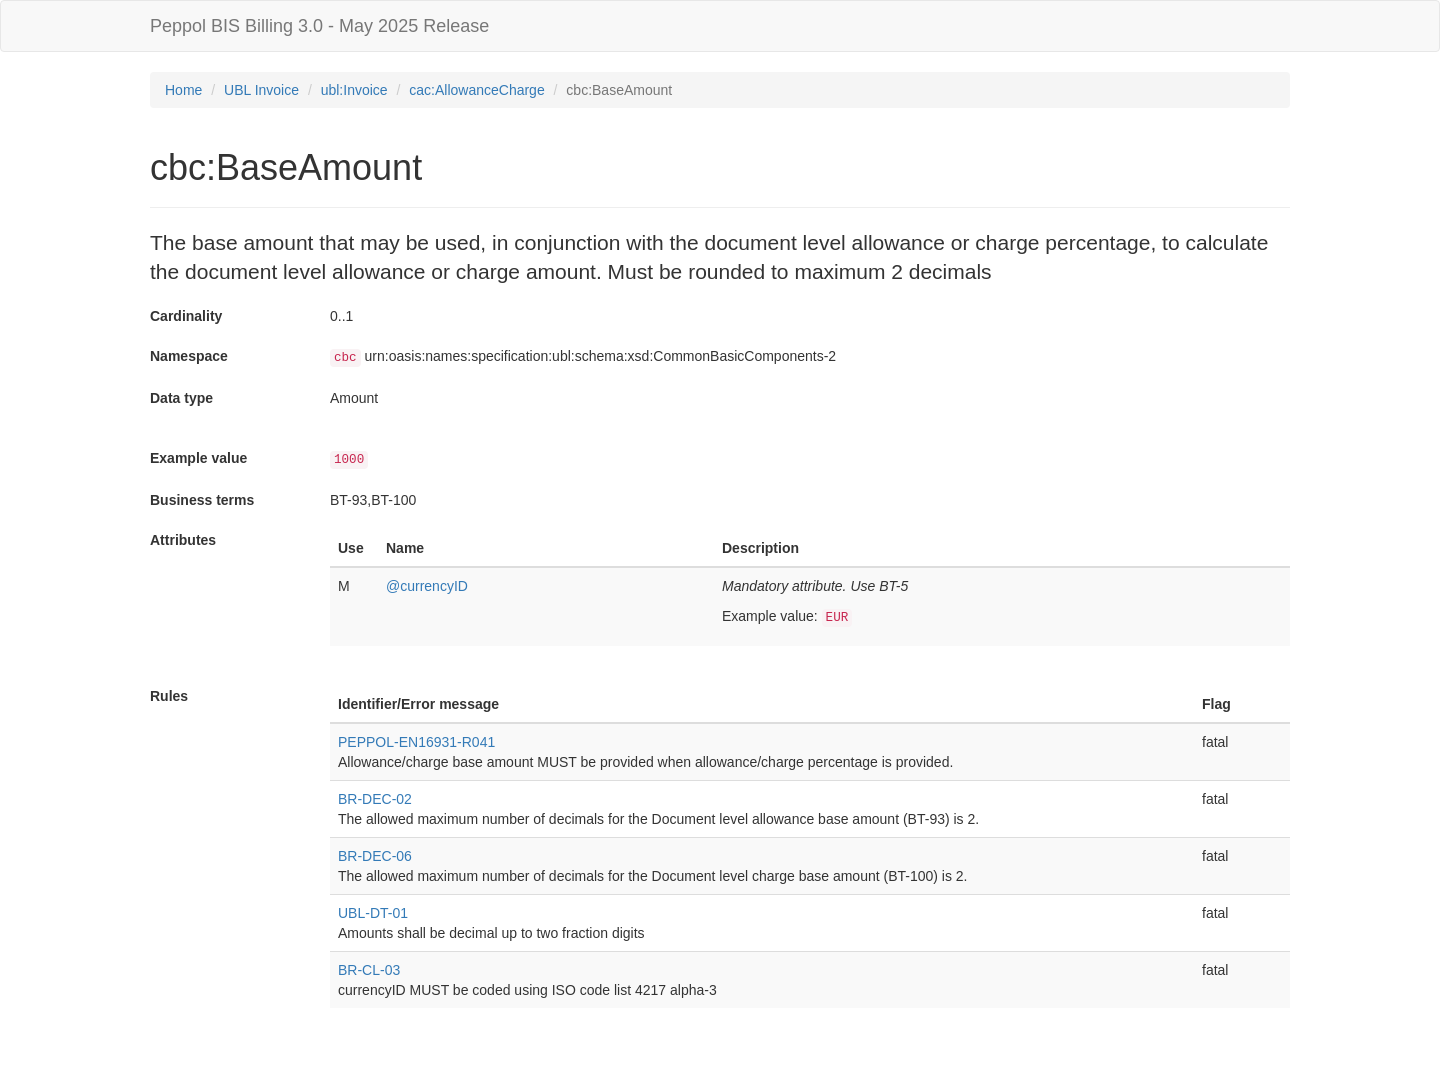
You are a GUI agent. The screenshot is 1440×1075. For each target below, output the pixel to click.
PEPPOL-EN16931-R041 (416, 742)
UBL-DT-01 (373, 913)
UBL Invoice (261, 90)
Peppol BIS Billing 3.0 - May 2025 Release (319, 26)
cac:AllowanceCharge (476, 90)
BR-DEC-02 (375, 799)
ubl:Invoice (354, 90)
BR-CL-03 (369, 970)
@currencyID (427, 586)
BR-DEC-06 (375, 856)
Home (183, 90)
